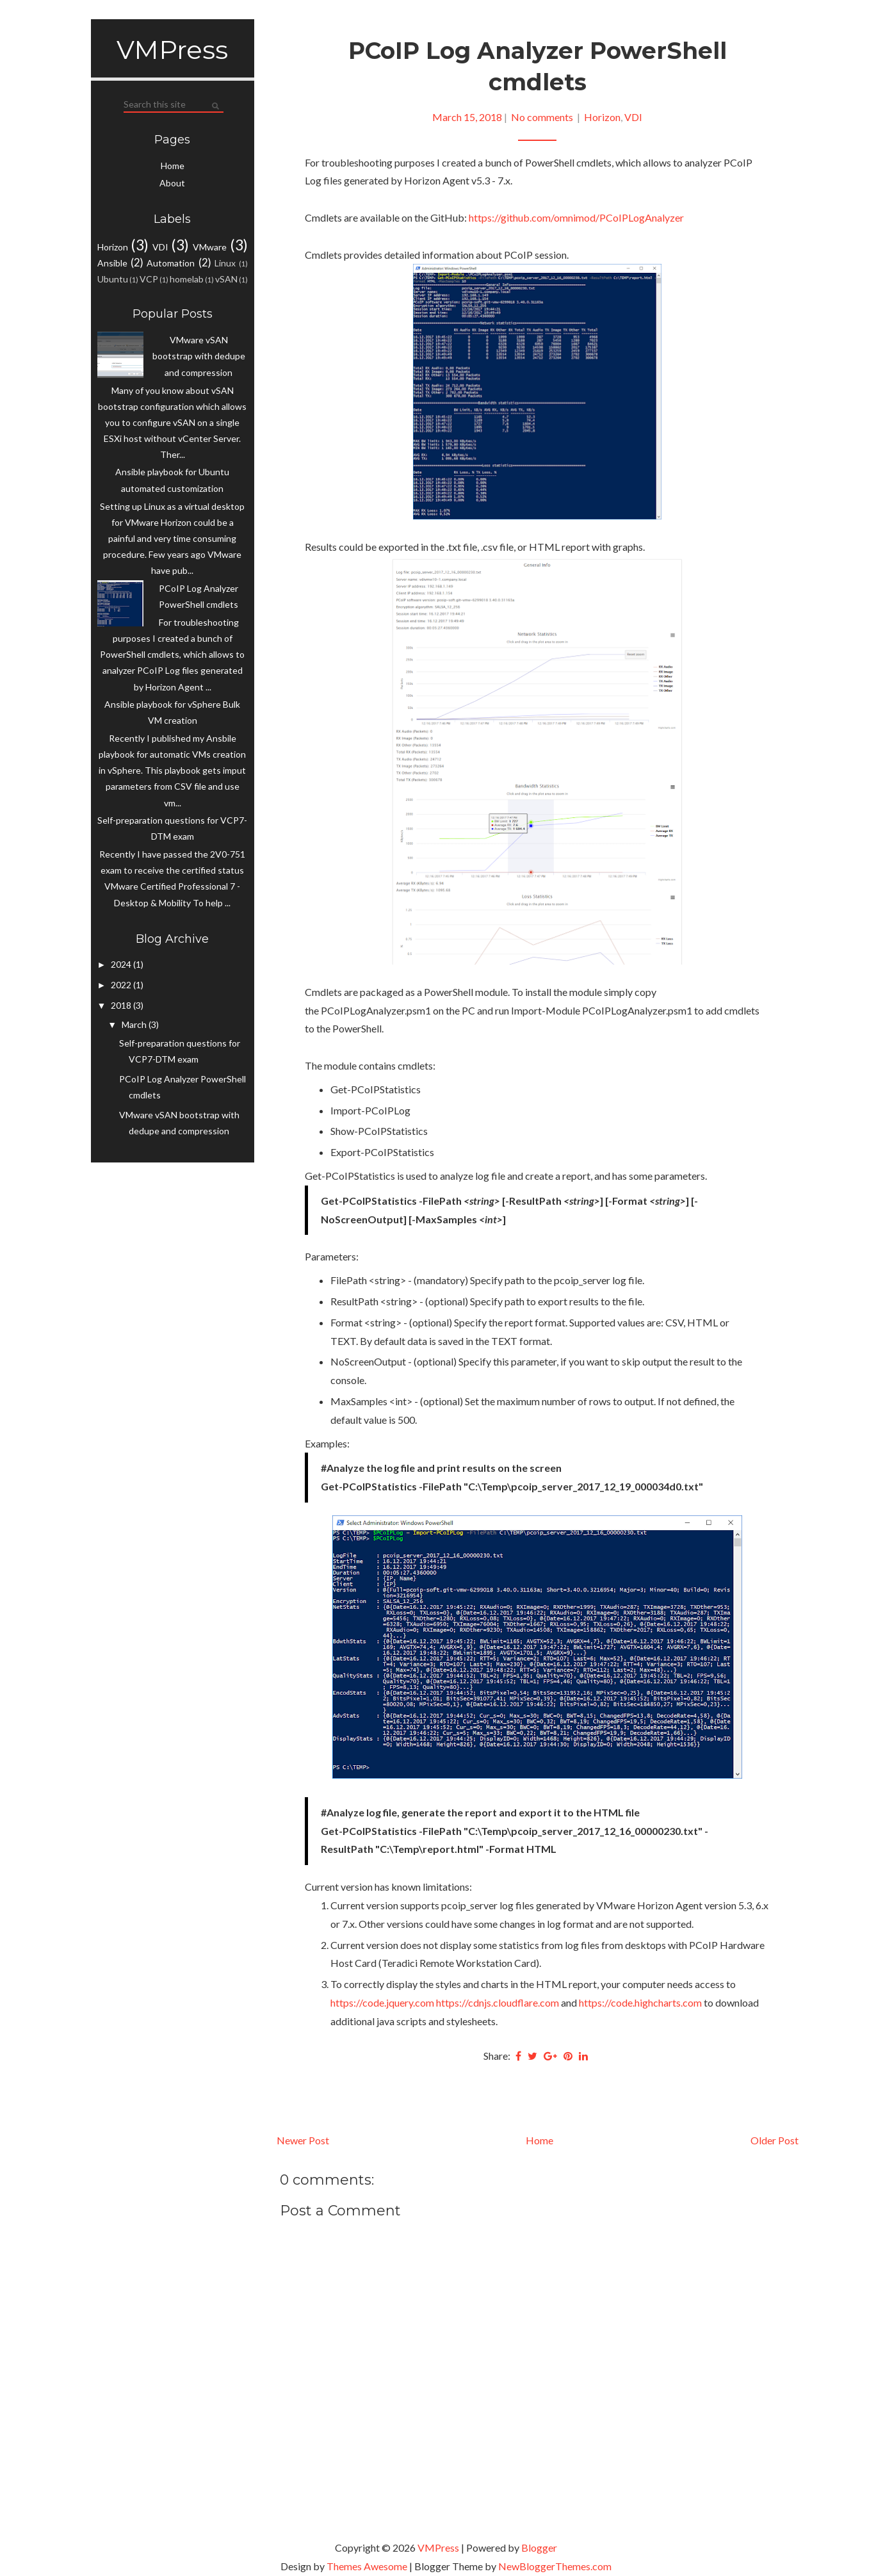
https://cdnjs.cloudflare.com (497, 2002)
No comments (543, 117)
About (172, 182)
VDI (160, 246)
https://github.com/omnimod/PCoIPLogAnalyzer (576, 217)
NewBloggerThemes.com (555, 2566)
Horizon (112, 246)
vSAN (226, 278)
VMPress (172, 49)
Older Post (774, 2140)
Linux (225, 262)
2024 (122, 964)
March (135, 1024)
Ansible (112, 262)
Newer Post (303, 2140)
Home (172, 165)
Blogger (539, 2547)
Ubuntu (112, 278)
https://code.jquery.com (382, 2002)
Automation (171, 262)
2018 (122, 1005)
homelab (187, 278)
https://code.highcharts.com (640, 2002)
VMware (210, 246)
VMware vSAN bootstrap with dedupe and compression (198, 355)
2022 (122, 984)
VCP (149, 278)
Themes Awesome (367, 2566)
